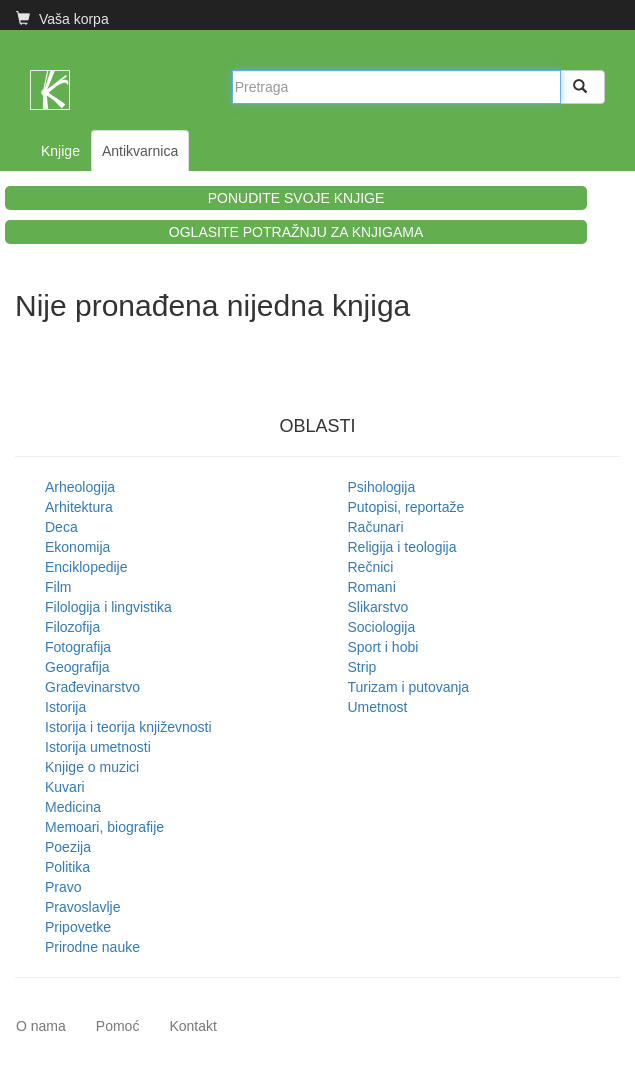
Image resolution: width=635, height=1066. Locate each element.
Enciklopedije (86, 567)
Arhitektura (79, 507)
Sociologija (382, 627)
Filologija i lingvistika (108, 607)
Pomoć (118, 1026)
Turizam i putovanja (409, 687)
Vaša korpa (62, 19)
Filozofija (72, 627)
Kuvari (65, 787)
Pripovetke (78, 927)
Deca (61, 527)
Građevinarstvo (92, 687)
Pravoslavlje (82, 907)
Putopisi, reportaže (406, 507)
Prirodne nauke (92, 947)
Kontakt (192, 1026)
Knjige (60, 151)
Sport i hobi (383, 647)
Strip (362, 667)
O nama (41, 1026)
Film (58, 587)
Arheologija (80, 487)
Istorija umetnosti (98, 747)
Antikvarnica (140, 151)
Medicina (73, 807)
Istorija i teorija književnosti (128, 727)
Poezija (68, 847)
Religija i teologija (402, 547)
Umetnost (378, 707)
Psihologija (382, 487)
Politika (67, 867)
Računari (376, 527)
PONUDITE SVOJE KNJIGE (296, 198)
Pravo (63, 887)
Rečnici (371, 567)
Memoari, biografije (104, 827)
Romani (372, 587)
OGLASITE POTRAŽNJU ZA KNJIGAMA (296, 232)
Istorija (65, 707)
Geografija (77, 667)
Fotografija (78, 647)
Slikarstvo (378, 607)
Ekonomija (77, 547)
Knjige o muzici (92, 767)
